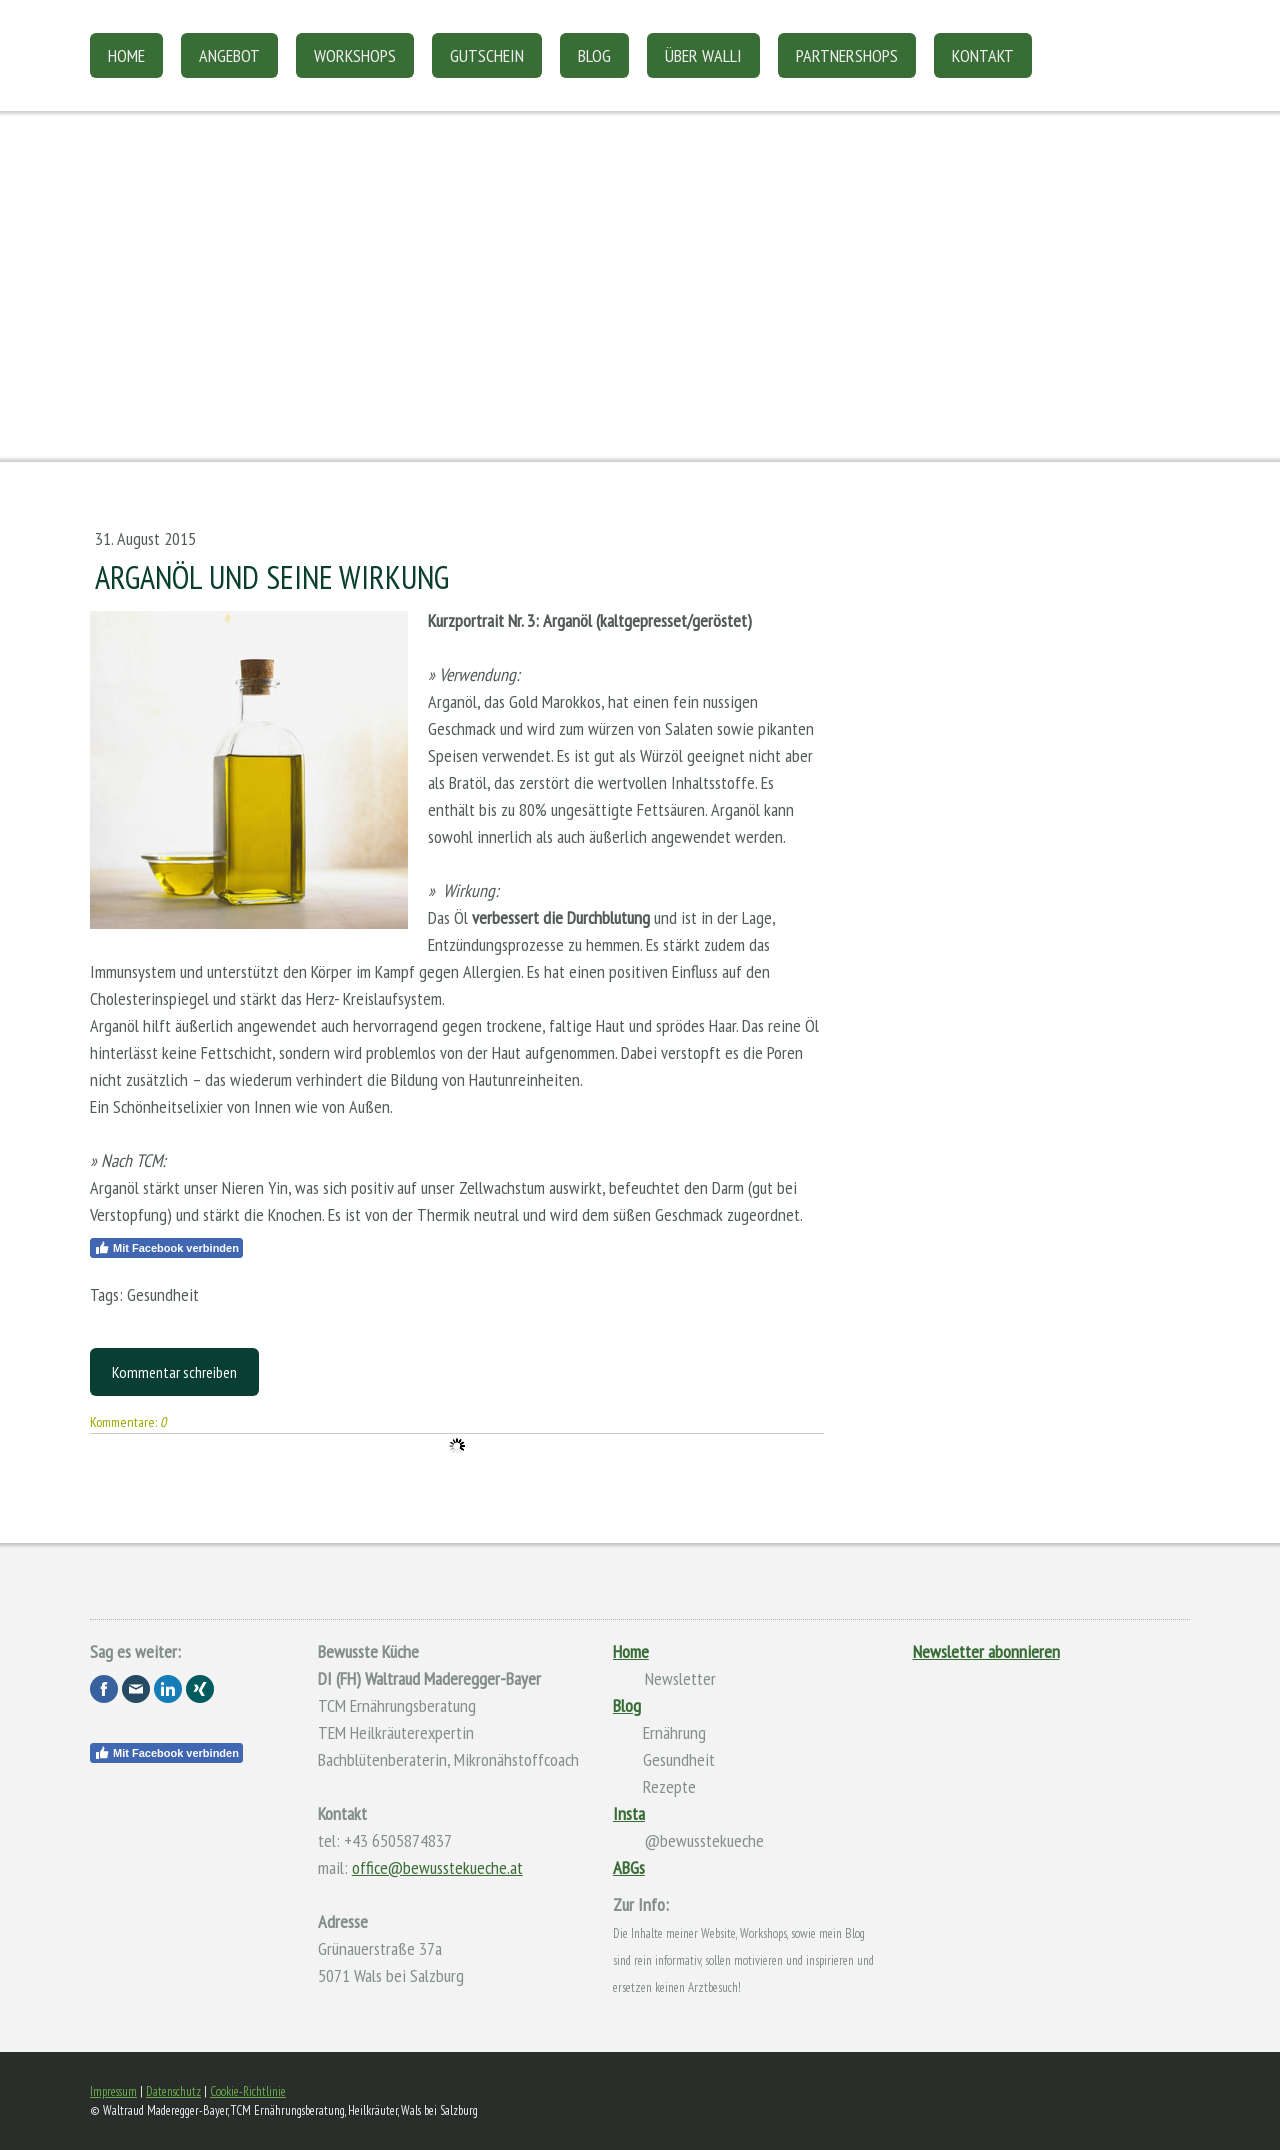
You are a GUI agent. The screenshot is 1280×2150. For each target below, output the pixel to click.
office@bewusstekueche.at (437, 1867)
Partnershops (847, 55)
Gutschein (487, 55)
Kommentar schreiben (174, 1372)
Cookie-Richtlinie (248, 2091)
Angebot (229, 55)
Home (126, 55)
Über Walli (703, 55)
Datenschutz (173, 2091)
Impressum (113, 2091)
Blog (594, 55)
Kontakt (983, 55)
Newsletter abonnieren (986, 1651)
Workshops (355, 55)
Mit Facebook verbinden (166, 1248)
